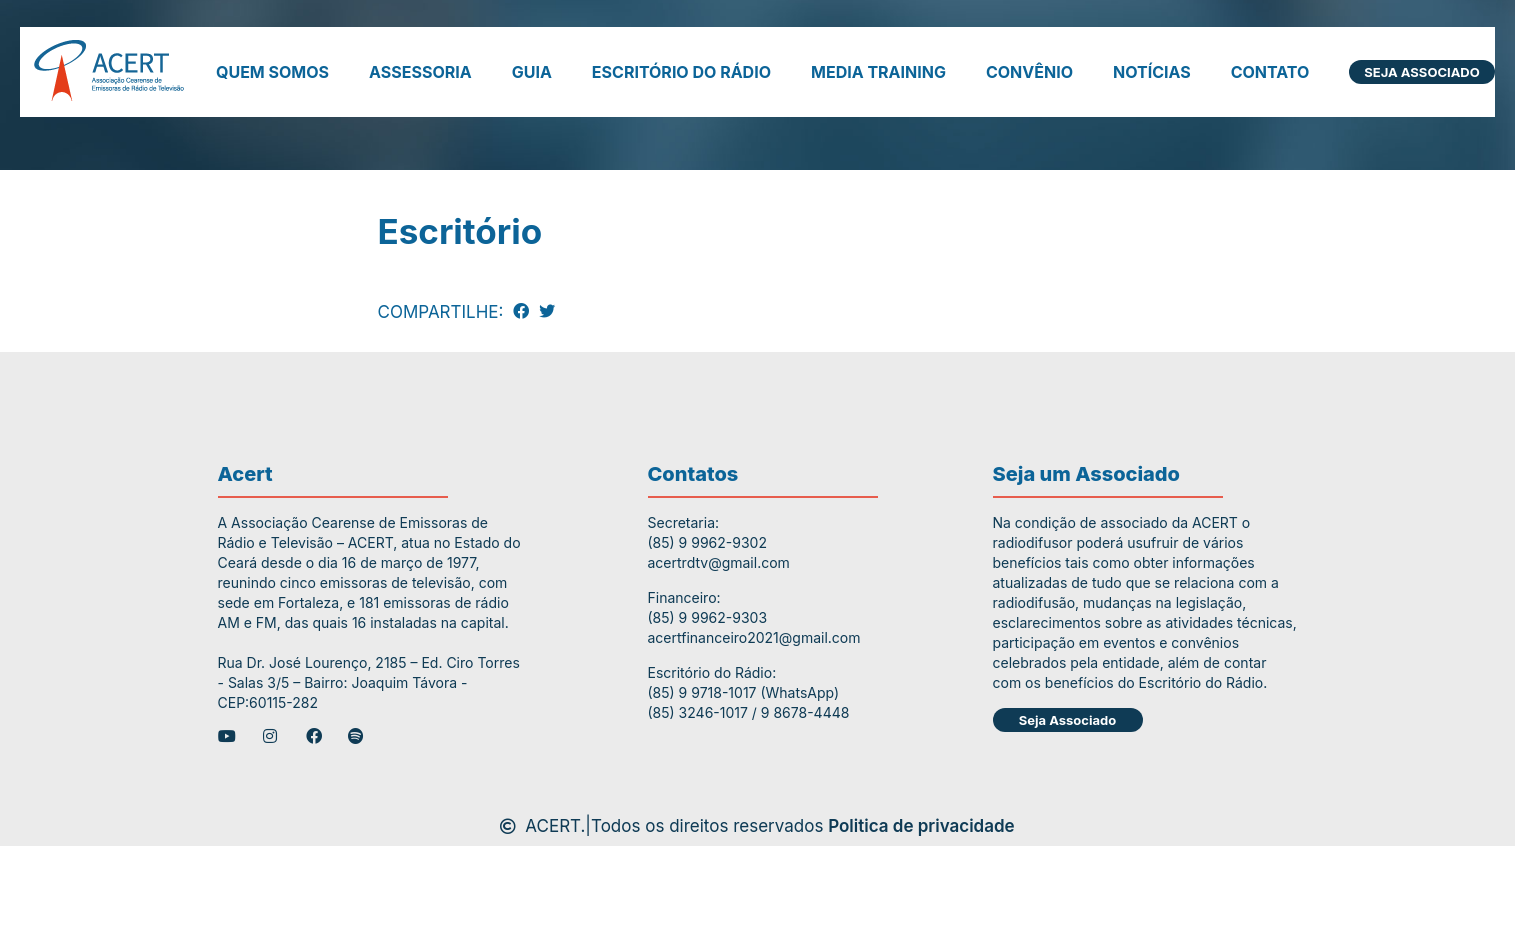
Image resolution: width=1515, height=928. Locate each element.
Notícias (1152, 72)
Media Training (878, 72)
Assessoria (420, 72)
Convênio (1029, 72)
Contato (1270, 72)
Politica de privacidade (921, 829)
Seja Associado (1421, 72)
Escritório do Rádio (681, 72)
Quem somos (272, 72)
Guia (532, 72)
